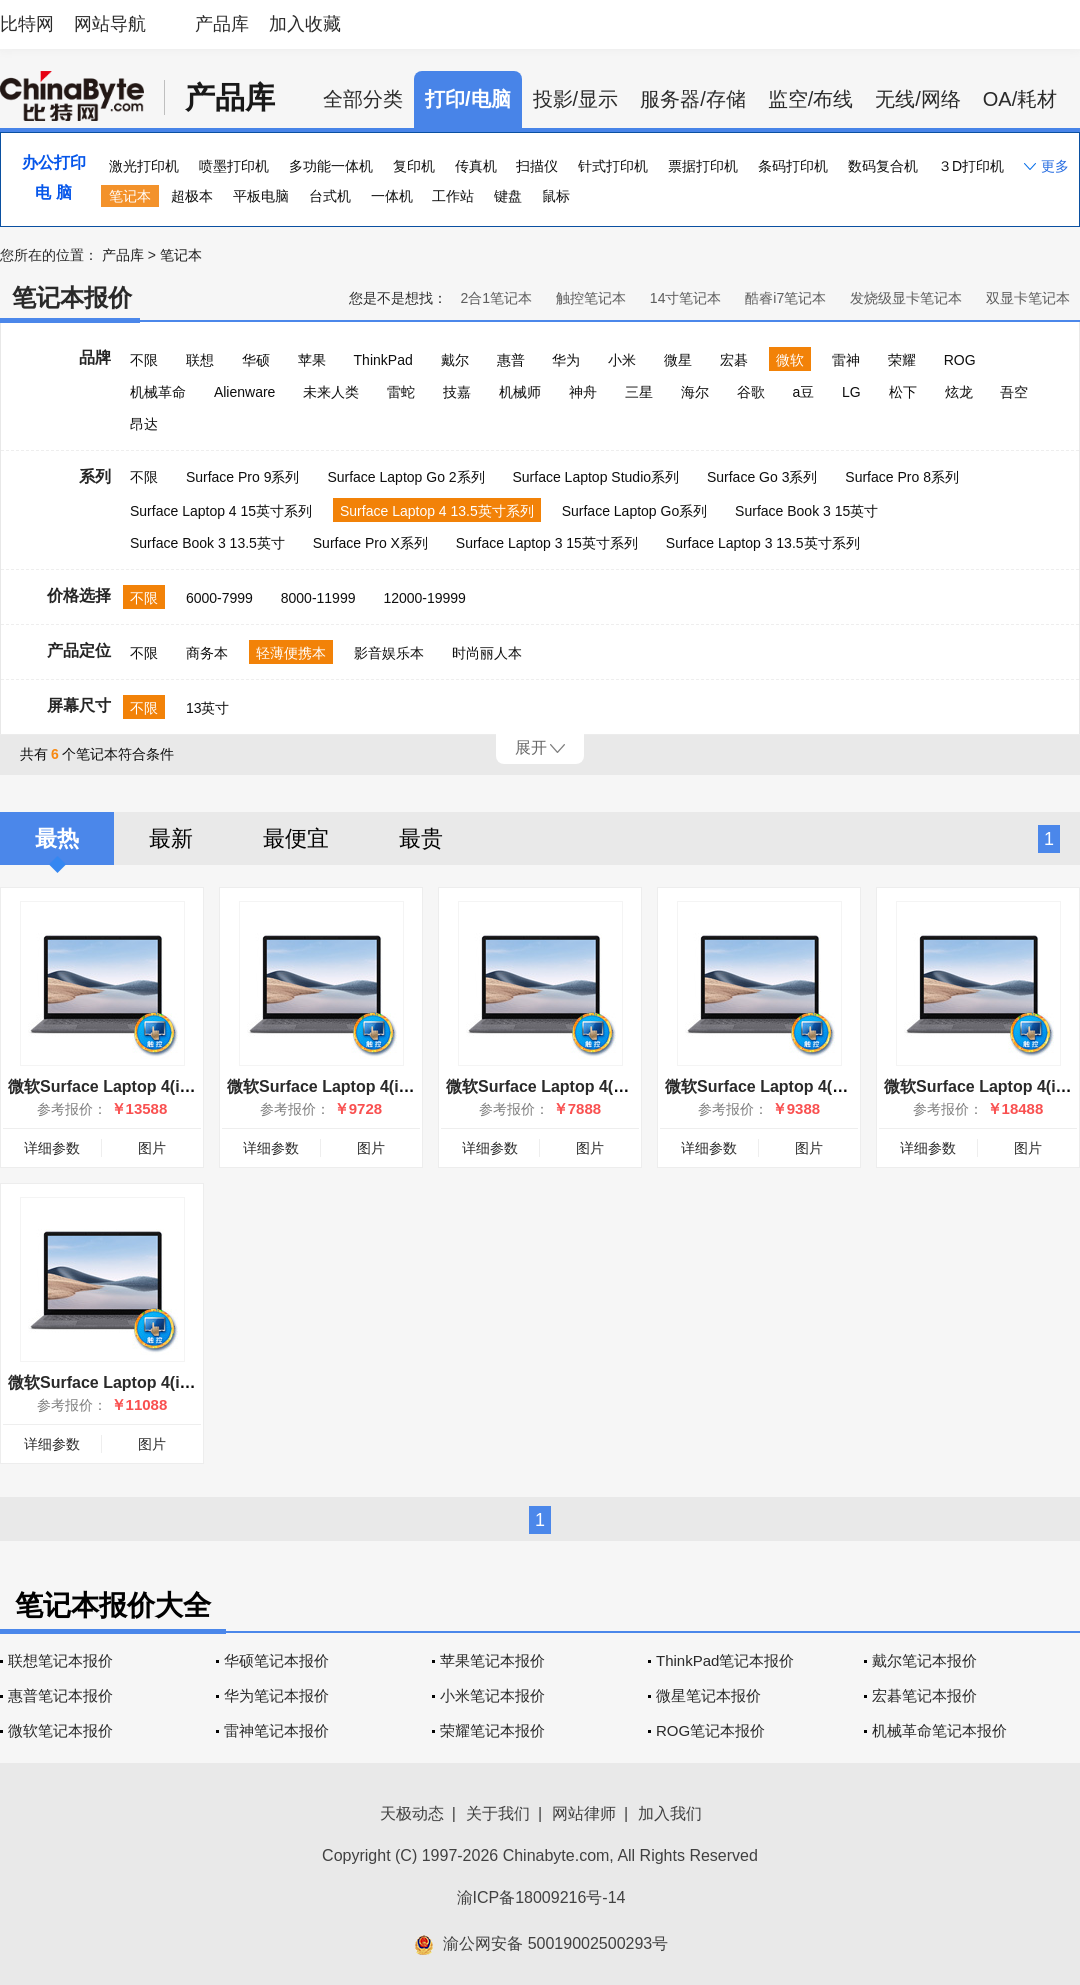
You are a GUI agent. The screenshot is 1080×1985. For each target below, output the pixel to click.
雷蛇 (401, 392)
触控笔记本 (591, 298)
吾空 (1014, 392)
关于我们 (498, 1813)
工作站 (453, 196)
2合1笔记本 (496, 298)
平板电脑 (261, 196)
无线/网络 (918, 99)
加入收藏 (305, 24)
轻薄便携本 (291, 653)
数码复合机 (883, 166)
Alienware (244, 392)
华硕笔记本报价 (276, 1660)
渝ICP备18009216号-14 (541, 1897)
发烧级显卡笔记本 (906, 298)
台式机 (330, 196)
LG (851, 392)
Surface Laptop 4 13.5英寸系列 (437, 511)
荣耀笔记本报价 (492, 1730)
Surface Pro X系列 (370, 543)
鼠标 (556, 196)
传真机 (476, 166)
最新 (171, 838)
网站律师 (584, 1813)
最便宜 (296, 838)
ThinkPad (383, 360)
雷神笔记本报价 (276, 1730)
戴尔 (455, 360)
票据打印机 (703, 166)
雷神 (846, 360)
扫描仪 (537, 166)
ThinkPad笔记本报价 (725, 1660)
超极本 (192, 196)
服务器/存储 (693, 99)
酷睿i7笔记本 (785, 298)
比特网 (27, 24)
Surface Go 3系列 (762, 477)
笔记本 (130, 196)
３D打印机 (971, 166)
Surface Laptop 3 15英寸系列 (547, 543)
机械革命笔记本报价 (939, 1730)
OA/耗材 (1020, 99)
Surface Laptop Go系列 (635, 511)
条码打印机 (793, 166)
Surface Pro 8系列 (902, 477)
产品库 (222, 24)
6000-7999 (219, 598)
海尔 (695, 392)
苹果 (312, 360)
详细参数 (52, 1148)
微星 (678, 360)
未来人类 (331, 392)
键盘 (508, 196)
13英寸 (208, 708)
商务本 (207, 653)
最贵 (421, 838)
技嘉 (457, 392)
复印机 (414, 166)
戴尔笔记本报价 (924, 1660)
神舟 (583, 392)
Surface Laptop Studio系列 (595, 477)
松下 (903, 392)
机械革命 (158, 392)
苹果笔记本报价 (492, 1660)
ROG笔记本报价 (710, 1730)
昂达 (144, 424)
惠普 (511, 360)
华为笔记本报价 (276, 1695)
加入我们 (670, 1813)
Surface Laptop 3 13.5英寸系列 (763, 543)
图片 (152, 1148)
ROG (960, 360)
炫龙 (959, 392)
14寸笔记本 (686, 298)
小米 (622, 360)
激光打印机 (144, 166)
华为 (566, 360)
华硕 (256, 360)
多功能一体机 (331, 166)
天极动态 (412, 1813)
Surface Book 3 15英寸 (806, 511)
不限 (144, 360)
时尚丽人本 (487, 653)
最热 (57, 838)
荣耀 (902, 360)
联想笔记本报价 (60, 1660)
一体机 (392, 196)
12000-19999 (424, 598)
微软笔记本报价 (60, 1730)
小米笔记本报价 (492, 1695)
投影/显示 (576, 99)
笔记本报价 (72, 297)
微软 (790, 360)
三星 (639, 392)
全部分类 (363, 99)
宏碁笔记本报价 (924, 1695)
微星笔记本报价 (708, 1695)
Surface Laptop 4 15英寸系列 (221, 511)
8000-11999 (318, 598)
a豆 (803, 392)
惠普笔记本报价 (60, 1695)
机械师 (520, 392)
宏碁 (734, 360)
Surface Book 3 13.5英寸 (207, 543)
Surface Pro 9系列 (243, 477)
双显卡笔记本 (1028, 298)
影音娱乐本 (389, 653)
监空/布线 (811, 99)
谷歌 (751, 392)
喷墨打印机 (234, 166)
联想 (200, 360)
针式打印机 (613, 166)
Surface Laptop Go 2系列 (405, 477)
